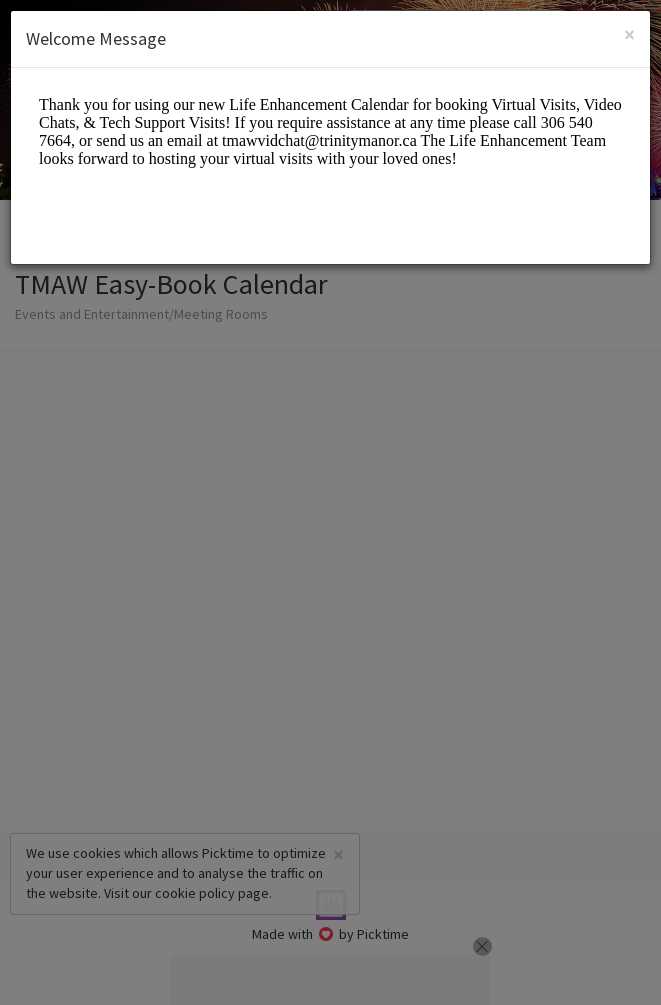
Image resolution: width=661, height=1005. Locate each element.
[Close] (629, 34)
